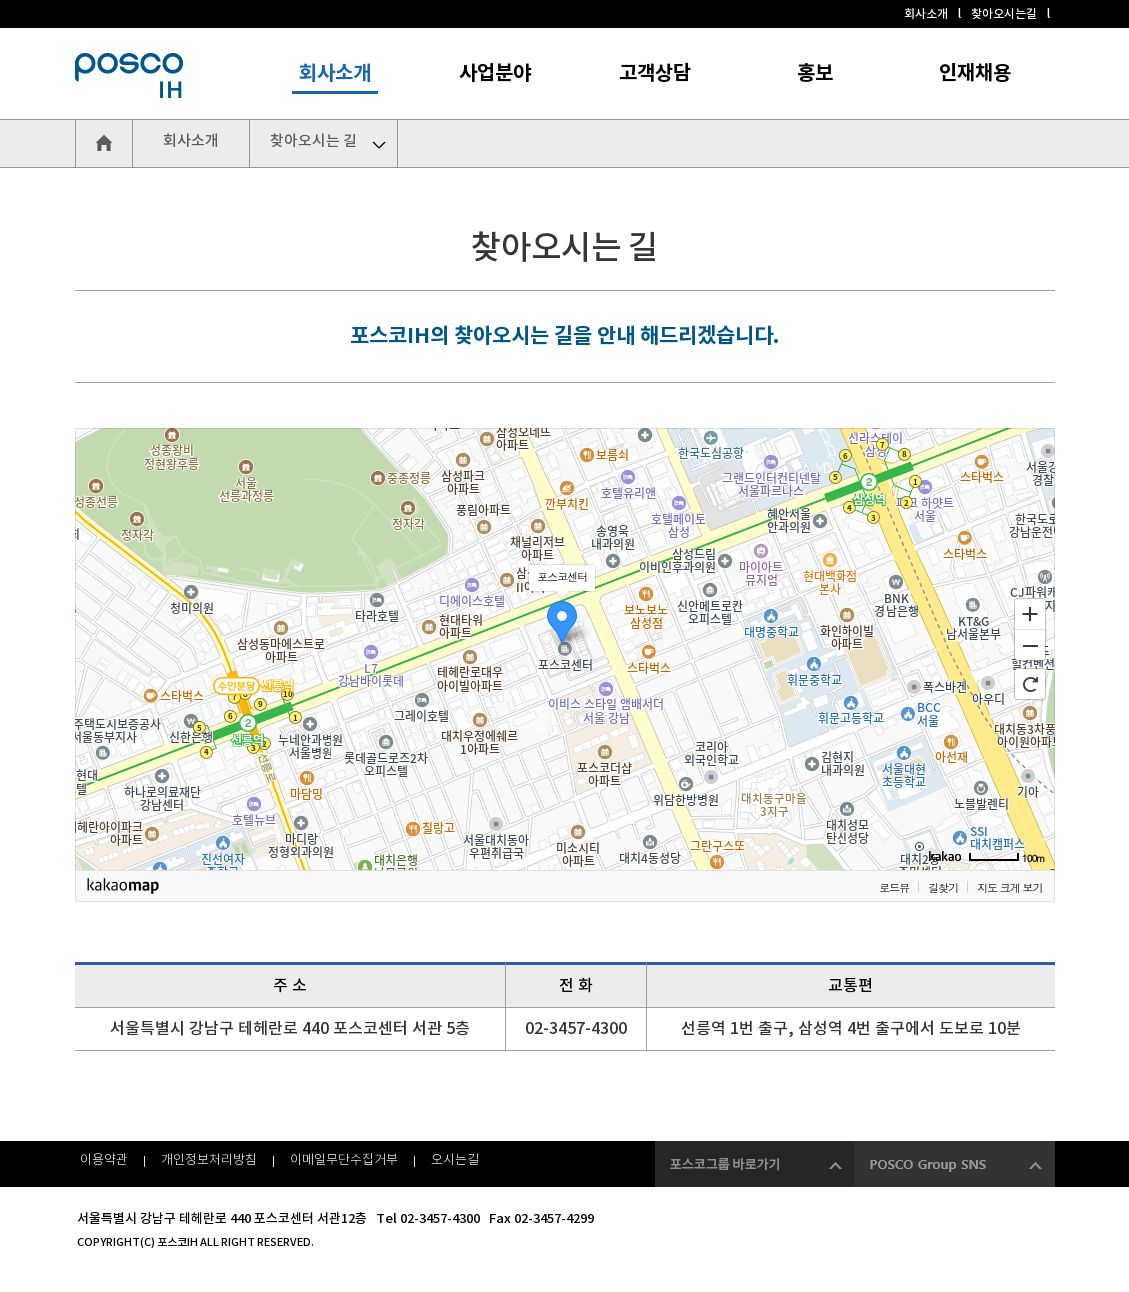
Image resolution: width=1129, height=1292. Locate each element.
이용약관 (104, 1160)
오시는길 (455, 1160)
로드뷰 (894, 887)
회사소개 (926, 14)
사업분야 (495, 74)
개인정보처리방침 (209, 1160)
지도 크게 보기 (1009, 887)
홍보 (815, 74)
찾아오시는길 (1004, 14)
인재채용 (975, 74)
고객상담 (655, 74)
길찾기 (943, 887)
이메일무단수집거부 (344, 1160)
